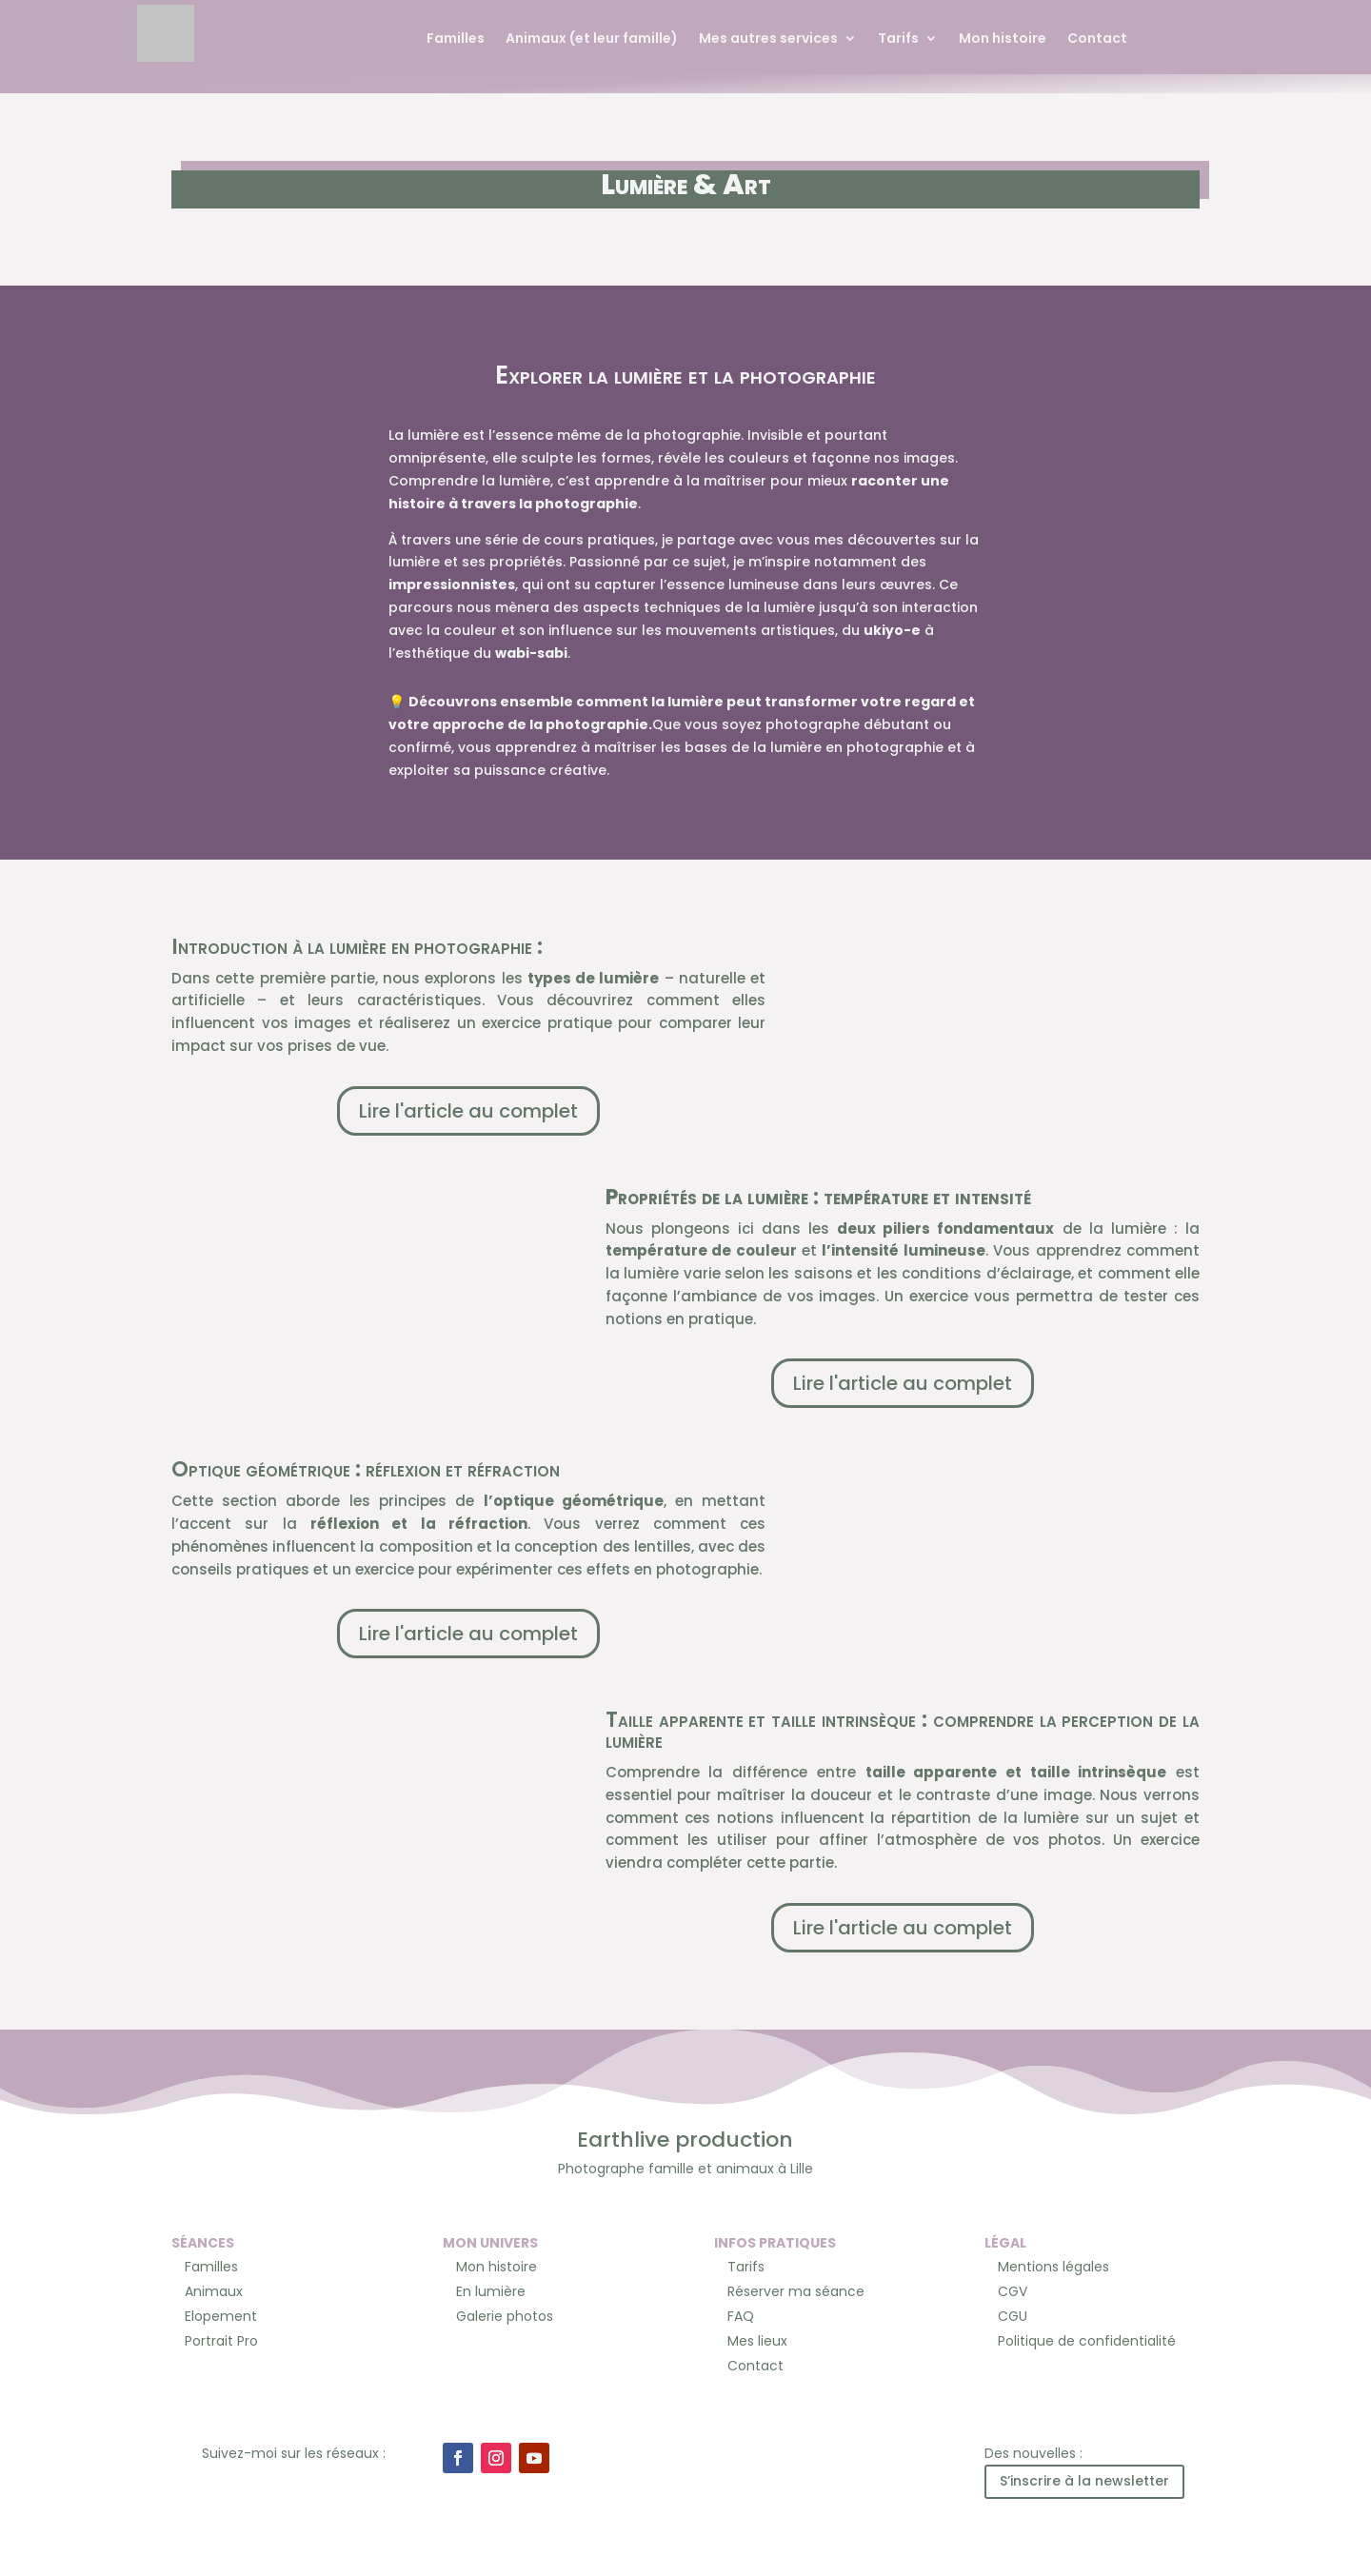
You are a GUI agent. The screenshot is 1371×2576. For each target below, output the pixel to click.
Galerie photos (504, 2316)
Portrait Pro (221, 2340)
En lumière (491, 2291)
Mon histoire (1002, 39)
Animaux (214, 2291)
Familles (456, 39)
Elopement (221, 2316)
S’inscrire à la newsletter (1084, 2480)
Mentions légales (1053, 2266)
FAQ (740, 2316)
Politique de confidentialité (1087, 2340)
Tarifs (898, 39)
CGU (1012, 2316)
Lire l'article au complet (468, 1111)
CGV (1012, 2291)
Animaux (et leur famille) (592, 39)
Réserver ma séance (795, 2291)
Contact (1097, 39)
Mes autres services (768, 39)
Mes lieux (757, 2340)
